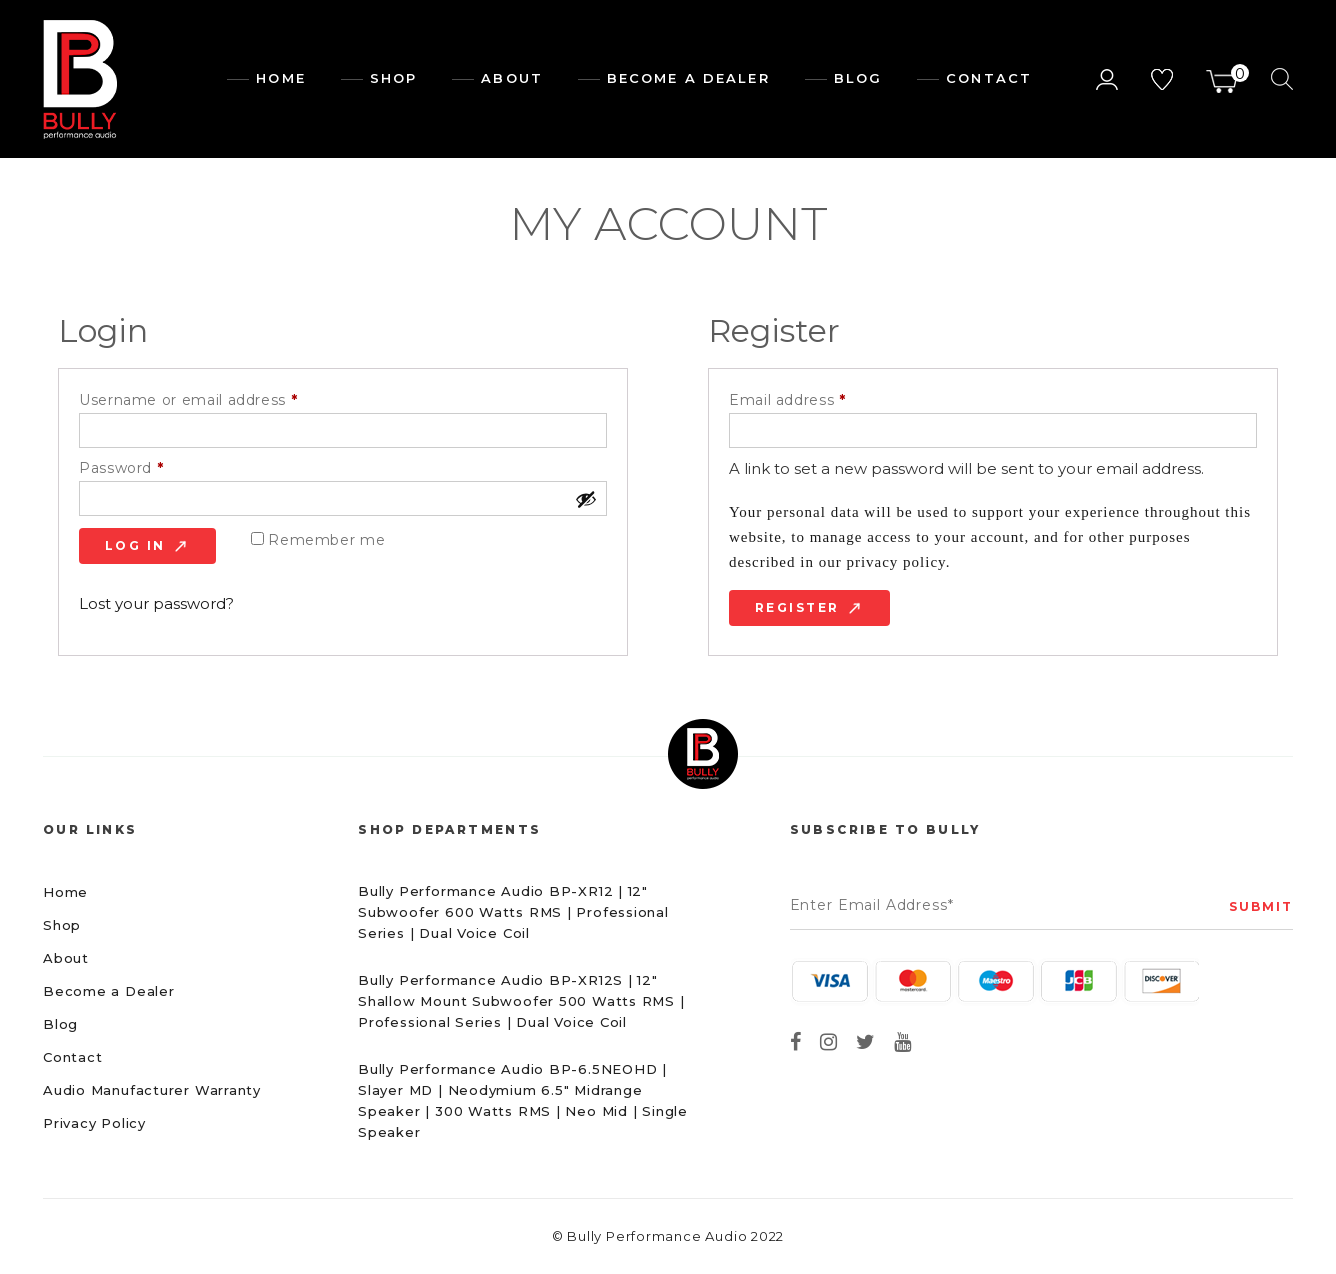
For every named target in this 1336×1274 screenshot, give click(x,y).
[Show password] (586, 499)
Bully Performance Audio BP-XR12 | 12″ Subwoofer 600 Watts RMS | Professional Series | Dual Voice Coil (513, 912)
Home (280, 78)
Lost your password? (156, 603)
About (512, 78)
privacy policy (895, 562)
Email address (821, 400)
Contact (989, 78)
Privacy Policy (94, 1123)
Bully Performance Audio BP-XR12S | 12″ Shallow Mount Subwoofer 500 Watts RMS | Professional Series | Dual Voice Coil (521, 1001)
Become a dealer (688, 78)
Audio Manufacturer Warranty (152, 1090)
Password (155, 468)
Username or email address (222, 400)
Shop (393, 78)
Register (797, 607)
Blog (858, 78)
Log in (135, 545)
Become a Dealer (109, 991)
